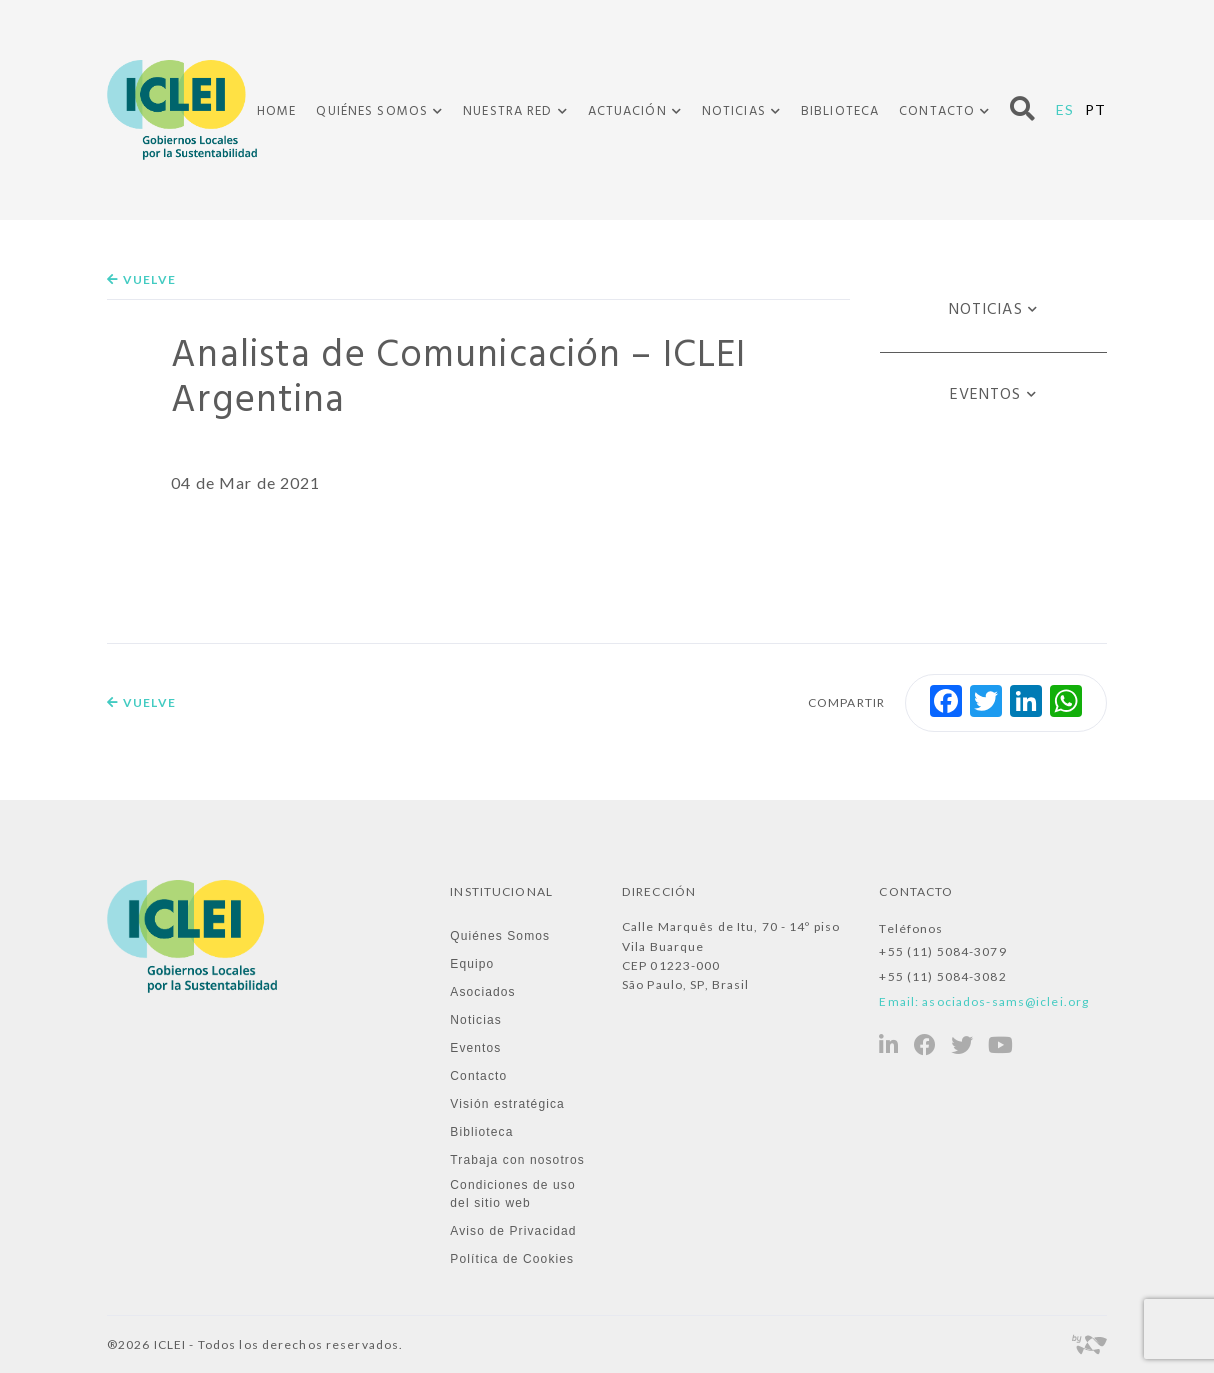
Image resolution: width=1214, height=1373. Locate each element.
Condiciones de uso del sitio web (512, 1194)
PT (1095, 109)
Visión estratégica (507, 1104)
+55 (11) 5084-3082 (942, 976)
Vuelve (141, 279)
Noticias (734, 112)
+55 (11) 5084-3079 (942, 951)
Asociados (482, 992)
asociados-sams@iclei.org (1005, 1001)
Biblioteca (840, 111)
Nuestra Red (507, 112)
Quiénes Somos (372, 112)
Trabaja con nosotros (517, 1160)
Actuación (627, 112)
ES (1065, 109)
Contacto (937, 112)
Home (276, 111)
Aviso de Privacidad (513, 1231)
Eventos (986, 395)
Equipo (472, 964)
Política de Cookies (512, 1259)
